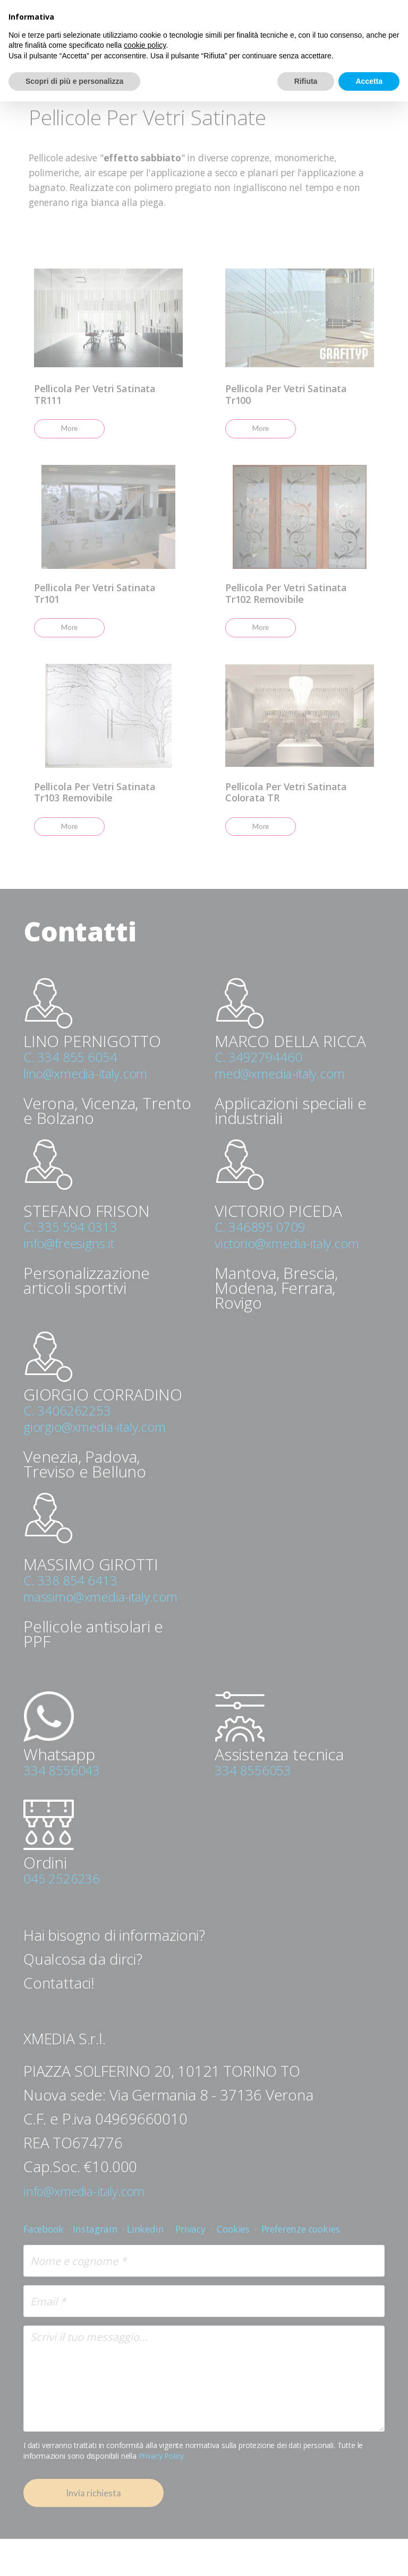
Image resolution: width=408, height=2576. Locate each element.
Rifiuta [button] (306, 81)
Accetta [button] (368, 81)
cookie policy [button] (145, 45)
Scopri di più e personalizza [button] (74, 81)
